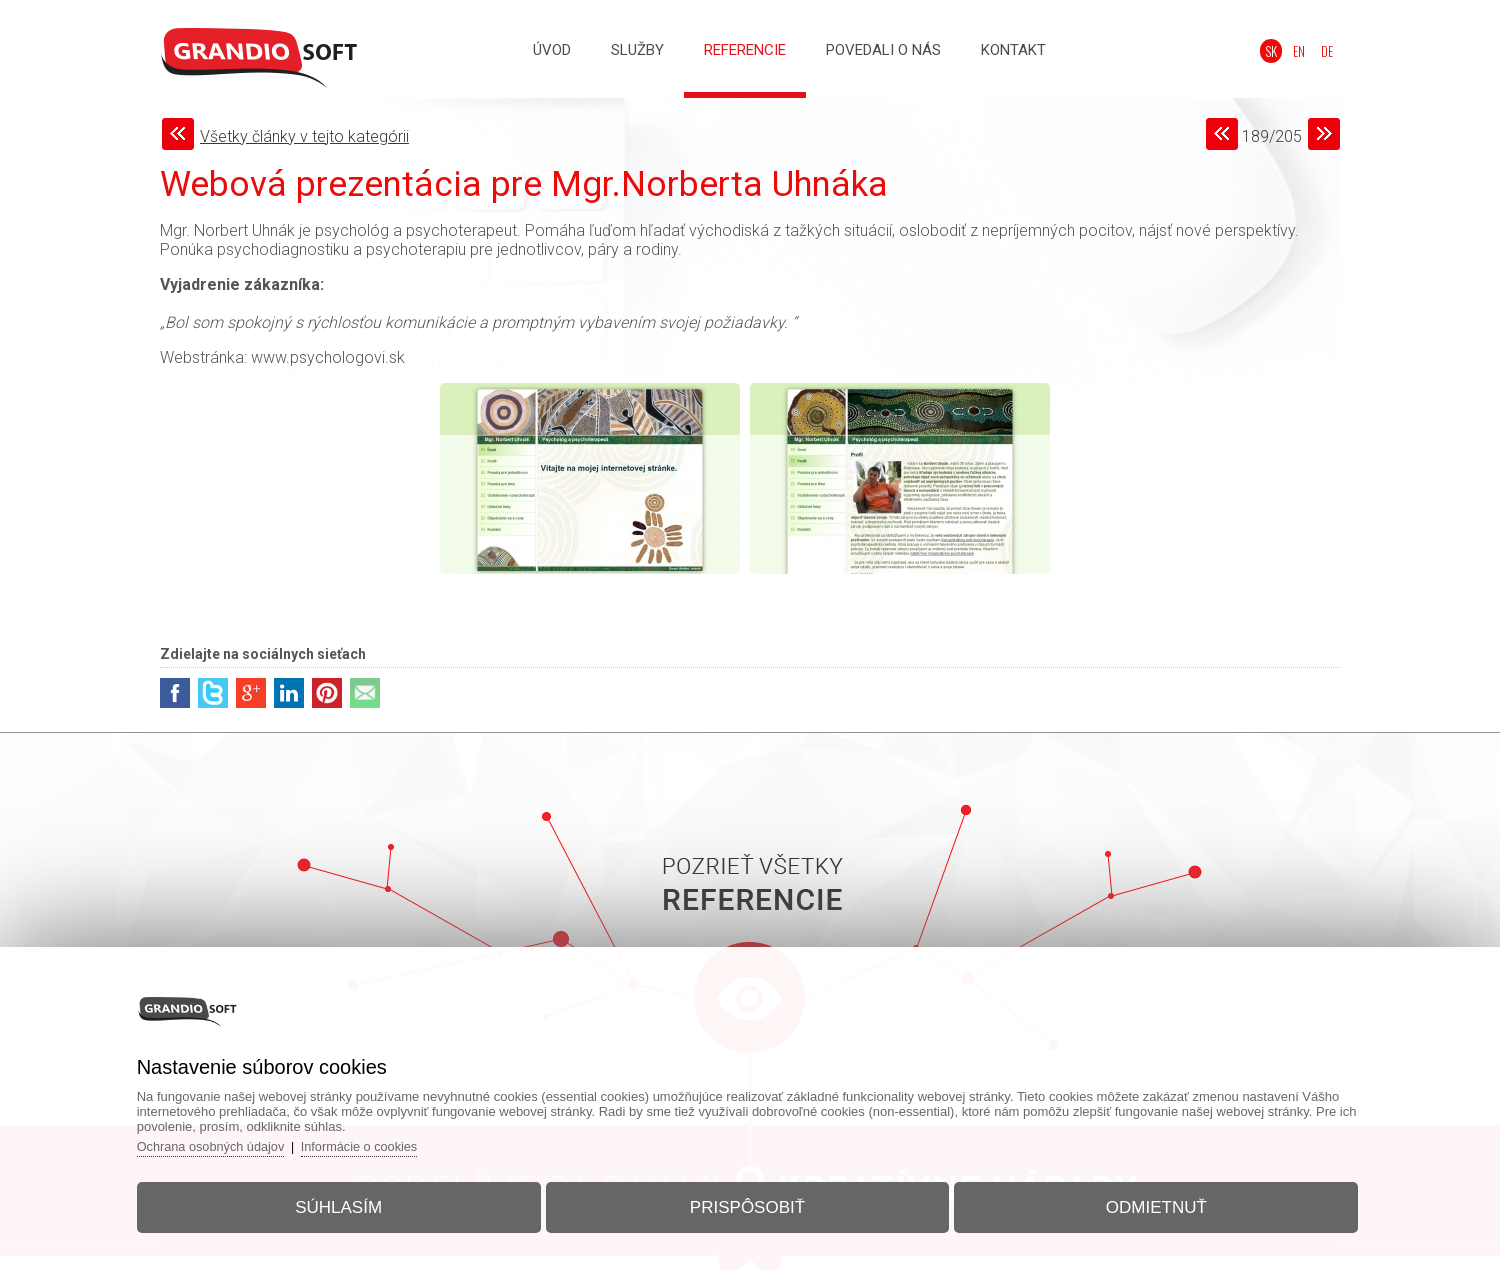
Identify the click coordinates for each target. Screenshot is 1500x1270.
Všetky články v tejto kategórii (304, 136)
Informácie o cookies (377, 1142)
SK (1277, 51)
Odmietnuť (1147, 1203)
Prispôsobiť (747, 1203)
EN (1303, 51)
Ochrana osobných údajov (225, 1142)
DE (1329, 51)
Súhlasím (347, 1203)
